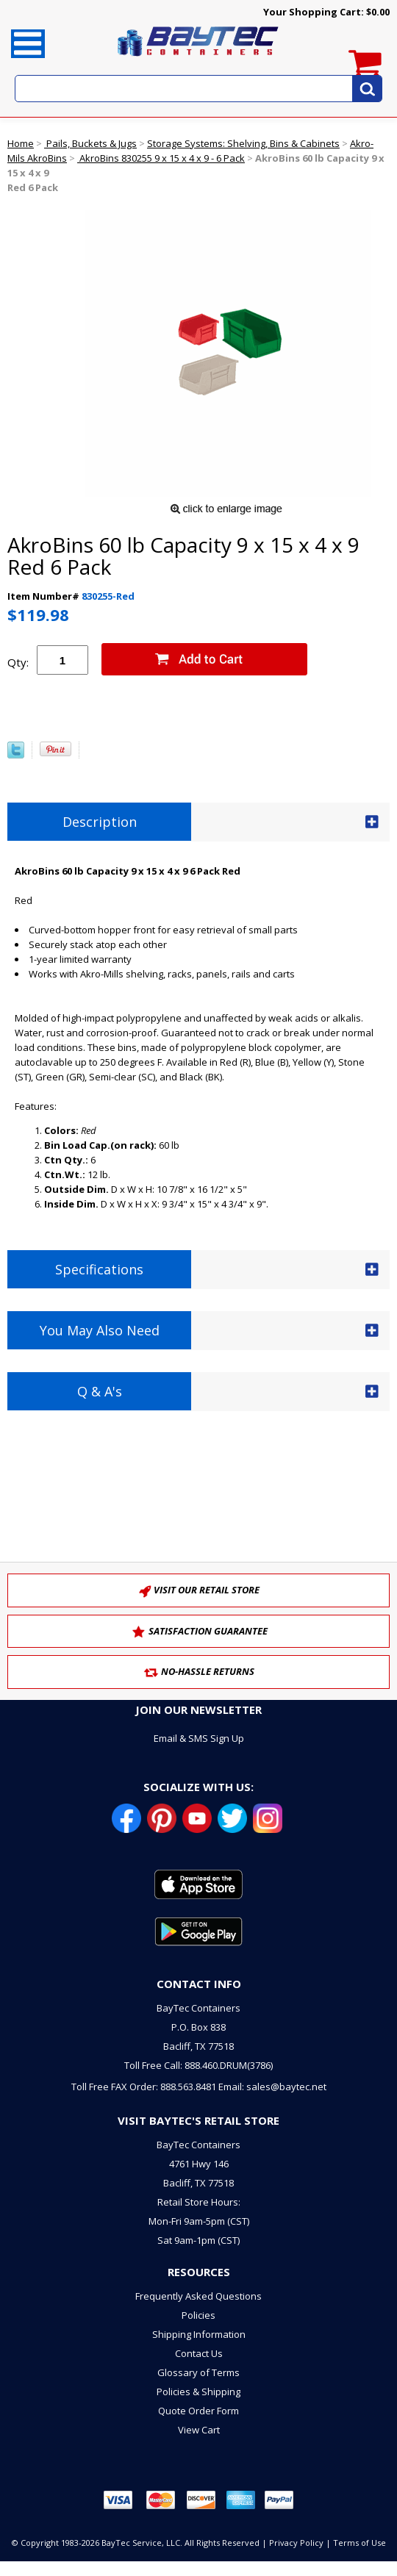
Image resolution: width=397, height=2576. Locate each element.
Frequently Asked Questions (198, 2296)
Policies (198, 2315)
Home (20, 143)
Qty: (18, 662)
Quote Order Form (198, 2410)
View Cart (199, 2429)
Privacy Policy (296, 2542)
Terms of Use (359, 2542)
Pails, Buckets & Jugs (90, 143)
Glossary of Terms (198, 2372)
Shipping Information (199, 2334)
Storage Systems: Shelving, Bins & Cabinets (243, 143)
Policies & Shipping (198, 2391)
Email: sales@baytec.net (272, 2086)
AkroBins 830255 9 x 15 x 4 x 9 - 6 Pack (161, 158)
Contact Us (199, 2353)
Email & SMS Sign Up (199, 1738)
